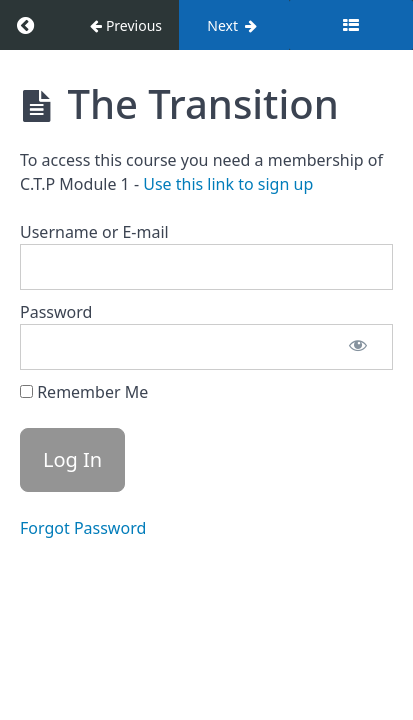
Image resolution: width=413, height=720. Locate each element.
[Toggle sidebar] (351, 25)
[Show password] (358, 347)
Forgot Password (83, 528)
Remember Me (84, 392)
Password (56, 312)
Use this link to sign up (228, 184)
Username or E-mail (94, 232)
